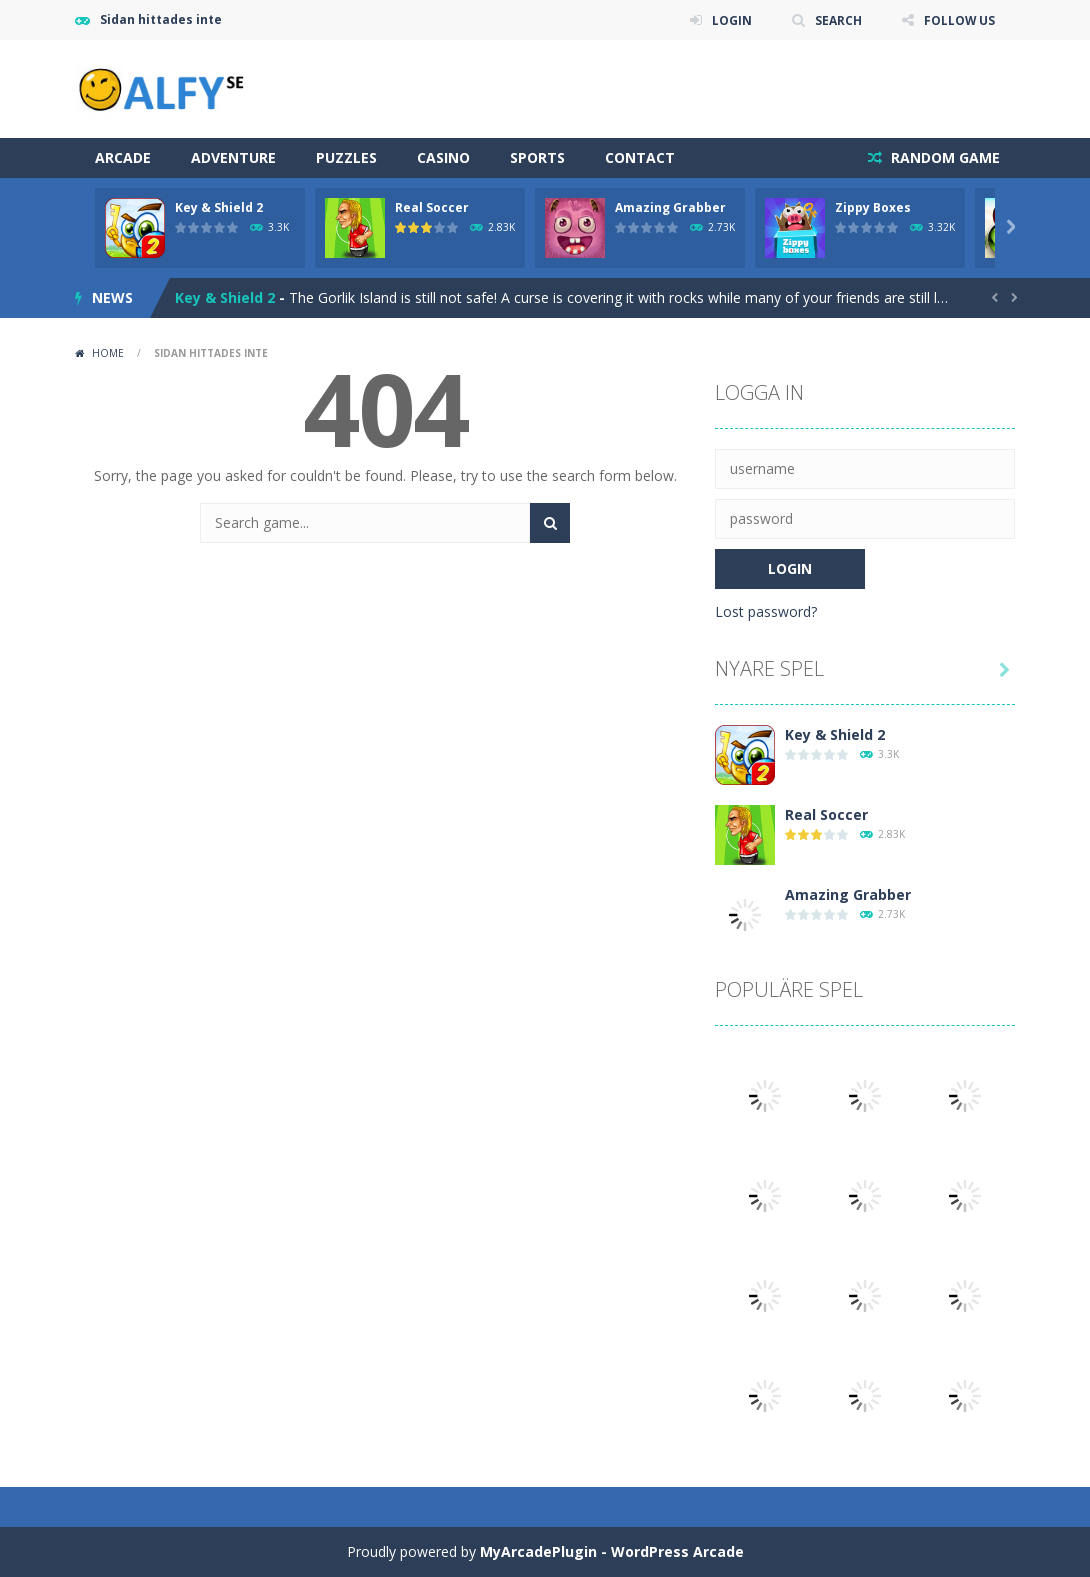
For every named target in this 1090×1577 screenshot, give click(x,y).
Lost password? (766, 611)
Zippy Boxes (873, 207)
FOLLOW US (959, 19)
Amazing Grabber (670, 207)
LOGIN (731, 19)
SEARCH (837, 19)
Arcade (123, 157)
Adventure (233, 157)
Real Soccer (432, 207)
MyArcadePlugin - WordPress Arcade (612, 1551)
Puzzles (346, 157)
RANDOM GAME (943, 157)
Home (108, 353)
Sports (537, 157)
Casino (443, 157)
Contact (640, 157)
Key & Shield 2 (219, 207)
